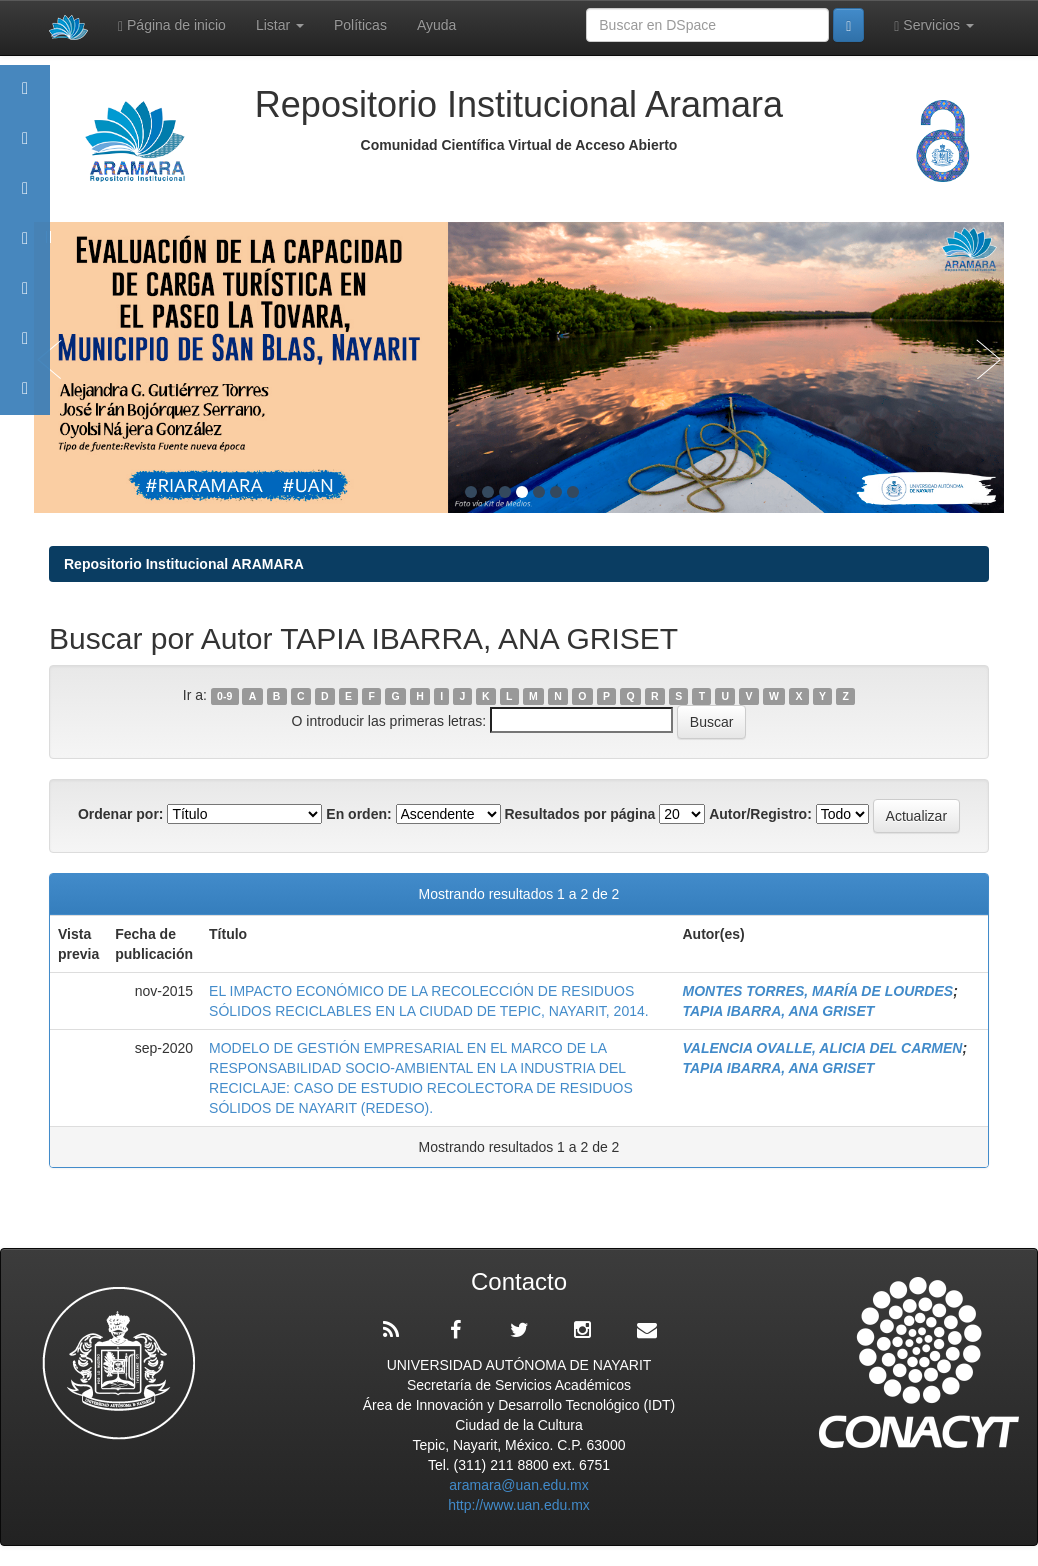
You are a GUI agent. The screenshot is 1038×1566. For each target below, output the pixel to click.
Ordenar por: (121, 814)
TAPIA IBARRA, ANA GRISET (778, 1011)
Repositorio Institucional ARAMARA (184, 564)
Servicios (934, 25)
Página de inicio (172, 25)
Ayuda (436, 25)
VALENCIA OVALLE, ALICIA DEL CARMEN (822, 1048)
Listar (280, 25)
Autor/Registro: (760, 814)
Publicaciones (25, 247)
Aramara (25, 147)
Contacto (25, 397)
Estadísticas (25, 347)
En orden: (358, 814)
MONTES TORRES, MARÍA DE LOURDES (817, 991)
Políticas (360, 25)
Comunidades (25, 197)
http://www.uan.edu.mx (519, 1505)
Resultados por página (579, 814)
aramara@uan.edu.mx (519, 1485)
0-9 (224, 696)
